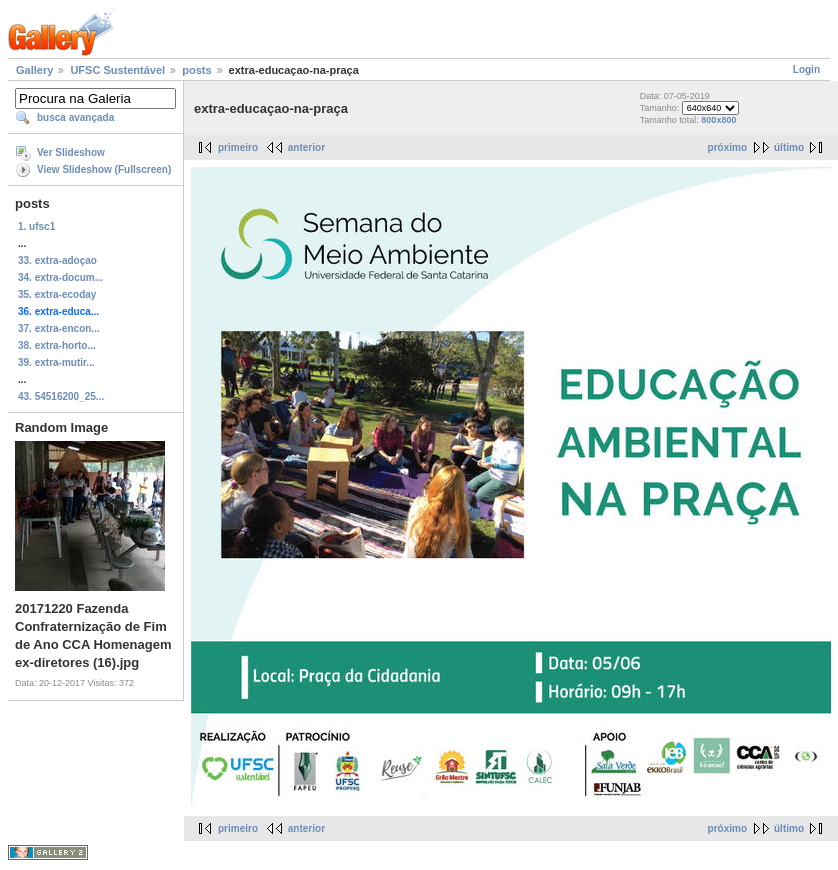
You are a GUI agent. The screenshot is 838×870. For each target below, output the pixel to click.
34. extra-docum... (60, 277)
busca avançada (75, 117)
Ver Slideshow (71, 152)
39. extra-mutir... (56, 362)
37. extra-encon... (59, 328)
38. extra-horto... (57, 345)
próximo (727, 147)
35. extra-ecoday (57, 294)
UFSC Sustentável (117, 70)
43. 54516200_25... (61, 396)
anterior (306, 147)
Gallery (34, 70)
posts (196, 70)
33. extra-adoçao (57, 260)
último (789, 147)
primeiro (238, 147)
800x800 (718, 120)
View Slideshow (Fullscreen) (104, 169)
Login (806, 69)
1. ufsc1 (36, 226)
